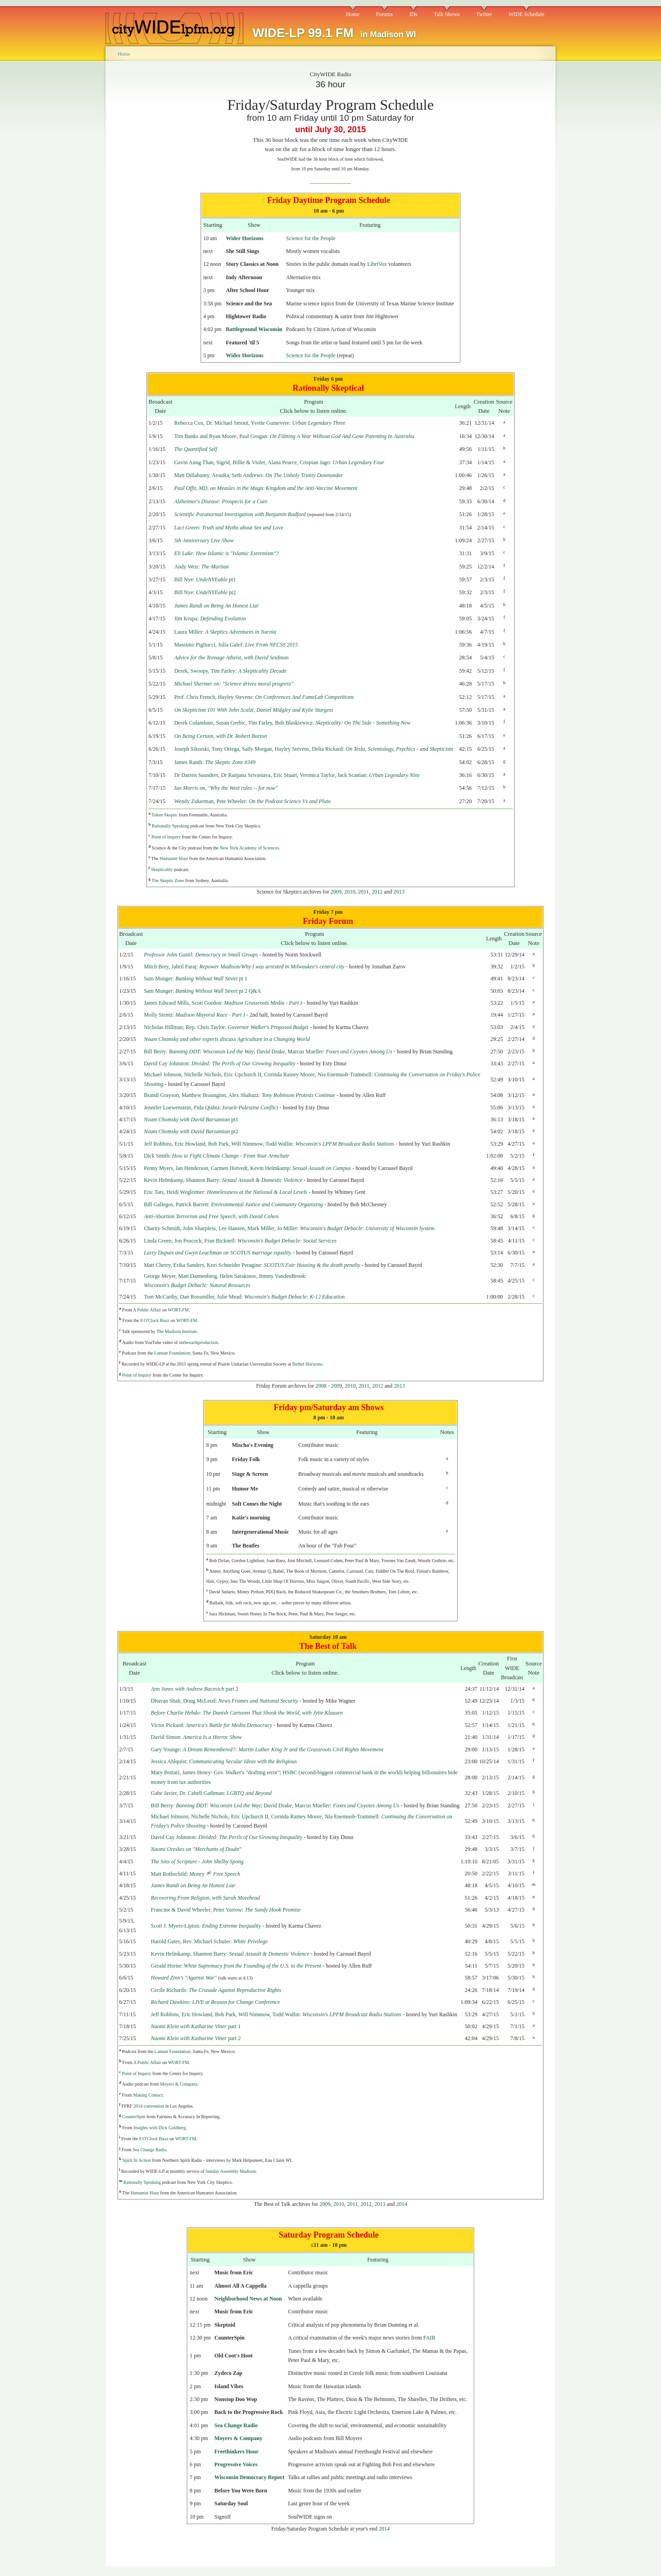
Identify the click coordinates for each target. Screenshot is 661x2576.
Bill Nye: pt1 (204, 579)
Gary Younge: (267, 1749)
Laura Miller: (225, 632)
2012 (377, 892)
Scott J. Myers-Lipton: (206, 1926)
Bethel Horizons (307, 1364)
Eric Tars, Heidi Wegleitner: (225, 1192)
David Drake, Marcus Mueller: (324, 1051)
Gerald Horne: (236, 1966)
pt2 (191, 1131)
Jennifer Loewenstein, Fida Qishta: (211, 1107)
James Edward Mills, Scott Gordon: (223, 1003)
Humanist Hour (174, 858)
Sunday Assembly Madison (231, 2171)
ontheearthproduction (198, 1342)
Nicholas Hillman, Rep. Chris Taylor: (226, 1027)
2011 (363, 892)
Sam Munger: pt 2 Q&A (202, 991)
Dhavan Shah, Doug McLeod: (224, 1701)
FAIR (429, 2337)
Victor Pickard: (211, 1725)
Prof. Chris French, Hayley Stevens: (264, 697)
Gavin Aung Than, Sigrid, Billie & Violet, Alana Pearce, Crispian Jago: (279, 462)
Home (352, 14)
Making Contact (148, 2095)
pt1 (191, 1119)
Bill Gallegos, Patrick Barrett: (233, 1204)
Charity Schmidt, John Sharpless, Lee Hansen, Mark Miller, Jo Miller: (289, 1228)
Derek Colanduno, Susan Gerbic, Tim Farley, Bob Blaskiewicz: (292, 723)
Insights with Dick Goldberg (160, 2127)
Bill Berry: (198, 1051)
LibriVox (377, 264)
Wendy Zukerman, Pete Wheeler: (252, 801)
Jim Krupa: (210, 618)
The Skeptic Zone (167, 880)
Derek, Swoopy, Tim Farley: (230, 671)
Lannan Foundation (172, 1352)
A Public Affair (147, 1309)
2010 (349, 892)
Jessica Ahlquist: (224, 1761)
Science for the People (311, 238)
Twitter (484, 14)
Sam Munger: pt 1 (195, 978)
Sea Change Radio (150, 2149)
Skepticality (162, 869)
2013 (398, 892)
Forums (384, 14)
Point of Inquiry (166, 836)
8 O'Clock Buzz (154, 1320)
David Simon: (196, 1737)
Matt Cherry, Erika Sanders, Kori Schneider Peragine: (252, 1265)
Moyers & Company (178, 2084)
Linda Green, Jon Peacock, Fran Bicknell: (240, 1240)
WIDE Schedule (526, 14)
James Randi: (214, 762)
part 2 (195, 1689)
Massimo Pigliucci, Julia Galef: (236, 644)
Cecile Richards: (216, 1990)
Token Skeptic (164, 814)
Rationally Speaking (170, 825)
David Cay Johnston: (219, 1063)
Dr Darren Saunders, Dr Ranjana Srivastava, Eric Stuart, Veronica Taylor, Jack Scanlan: (297, 775)
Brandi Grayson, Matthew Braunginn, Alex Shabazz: (239, 1095)
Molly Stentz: (194, 1015)
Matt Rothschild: (196, 1874)
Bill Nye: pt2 (204, 592)
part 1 (196, 2026)
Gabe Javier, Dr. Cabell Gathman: (211, 1793)
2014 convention (149, 2106)
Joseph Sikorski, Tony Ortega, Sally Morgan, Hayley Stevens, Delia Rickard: (313, 749)
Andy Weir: (201, 566)
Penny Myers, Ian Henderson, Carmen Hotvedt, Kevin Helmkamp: (247, 1168)
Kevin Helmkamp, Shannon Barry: (223, 1180)
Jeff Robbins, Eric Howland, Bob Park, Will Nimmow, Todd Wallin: (269, 1144)
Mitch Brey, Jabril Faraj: (244, 966)
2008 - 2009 (328, 1386)
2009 (336, 892)
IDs (413, 14)
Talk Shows (446, 14)
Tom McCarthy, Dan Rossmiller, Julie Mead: (244, 1297)
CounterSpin (134, 2116)
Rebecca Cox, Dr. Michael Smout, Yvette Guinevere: (259, 423)
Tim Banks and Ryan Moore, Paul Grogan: (294, 436)
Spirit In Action (137, 2160)
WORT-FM (178, 1309)
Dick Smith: (216, 1156)
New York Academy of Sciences (249, 847)
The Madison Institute (177, 1331)
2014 (401, 2204)
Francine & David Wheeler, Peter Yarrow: (226, 1910)
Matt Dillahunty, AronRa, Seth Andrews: (258, 475)
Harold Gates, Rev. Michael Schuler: (209, 1941)
